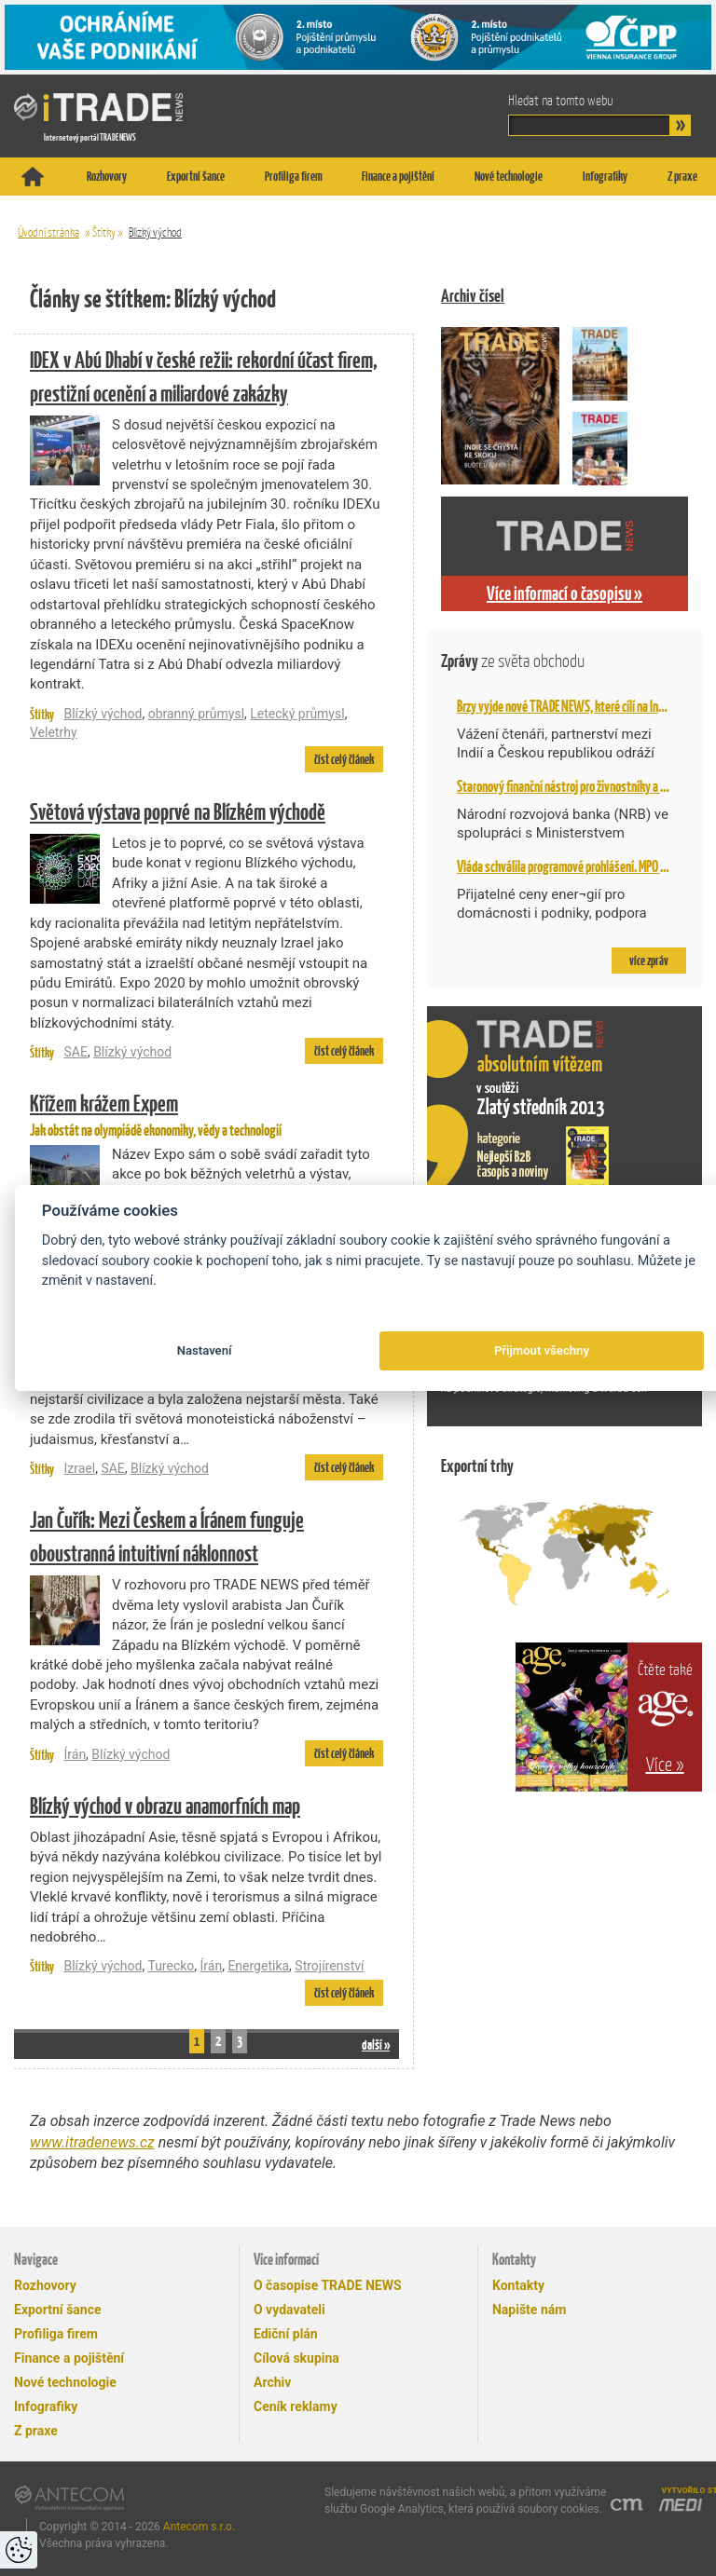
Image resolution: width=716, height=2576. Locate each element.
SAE (75, 1051)
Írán (74, 1754)
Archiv (272, 2382)
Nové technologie (509, 176)
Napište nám (529, 2309)
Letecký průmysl (297, 713)
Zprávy (513, 661)
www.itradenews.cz (92, 2142)
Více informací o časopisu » (564, 593)
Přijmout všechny (541, 1350)
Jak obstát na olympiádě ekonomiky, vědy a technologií (206, 1113)
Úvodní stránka (48, 232)
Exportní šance (196, 176)
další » (376, 2044)
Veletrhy (53, 732)
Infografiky (605, 176)
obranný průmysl (196, 713)
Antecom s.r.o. (199, 2526)
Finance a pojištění (398, 176)
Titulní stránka (32, 176)
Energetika (258, 1965)
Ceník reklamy (295, 2406)
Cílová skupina (296, 2358)
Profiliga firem (294, 176)
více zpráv (648, 960)
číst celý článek (344, 759)
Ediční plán (286, 2333)
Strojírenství (329, 1965)
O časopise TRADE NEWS (328, 2285)
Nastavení (204, 1350)
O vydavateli (289, 2309)
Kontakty (518, 2285)
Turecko (170, 1965)
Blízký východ (155, 232)
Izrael (79, 1468)
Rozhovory (107, 176)
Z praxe (682, 176)
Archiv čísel (472, 295)
